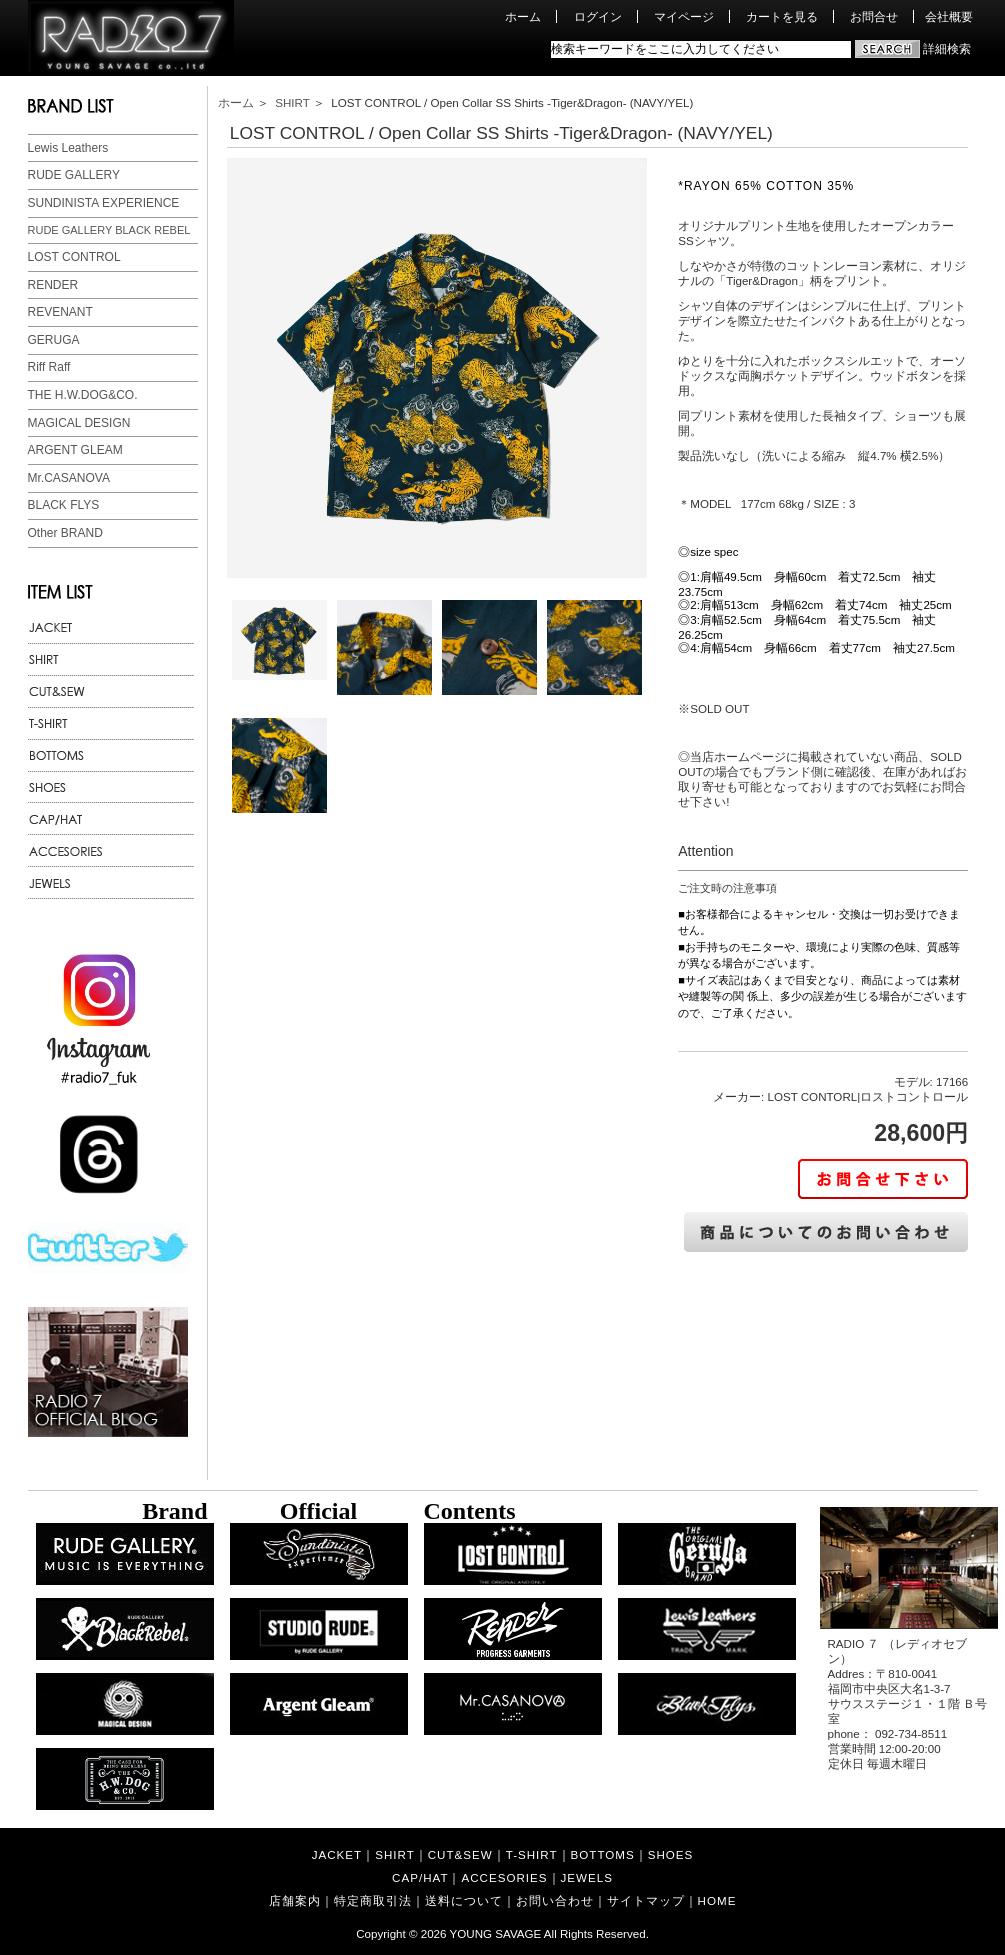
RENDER (53, 285)
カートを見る (782, 16)
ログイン (598, 16)
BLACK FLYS (64, 505)
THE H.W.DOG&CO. (83, 395)
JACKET (337, 1854)
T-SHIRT (532, 1854)
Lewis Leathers (68, 148)
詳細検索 (947, 48)
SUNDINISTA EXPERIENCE (104, 203)
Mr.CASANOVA (69, 478)
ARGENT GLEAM (75, 450)
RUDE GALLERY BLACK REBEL (109, 230)
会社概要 (949, 16)
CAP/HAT (420, 1877)
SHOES (671, 1854)
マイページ (684, 16)
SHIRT (292, 102)
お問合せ (874, 16)
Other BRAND (65, 533)
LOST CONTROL (74, 257)
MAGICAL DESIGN (79, 423)
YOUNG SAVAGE (496, 1933)
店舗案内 (295, 1900)
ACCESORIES (504, 1877)
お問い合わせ (555, 1900)
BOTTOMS (603, 1854)
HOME (717, 1900)
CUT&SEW (460, 1854)
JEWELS (587, 1877)
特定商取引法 (373, 1900)
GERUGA (54, 340)
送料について (464, 1900)
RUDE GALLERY (74, 175)
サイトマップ (646, 1900)
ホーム (523, 16)
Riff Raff (49, 367)
